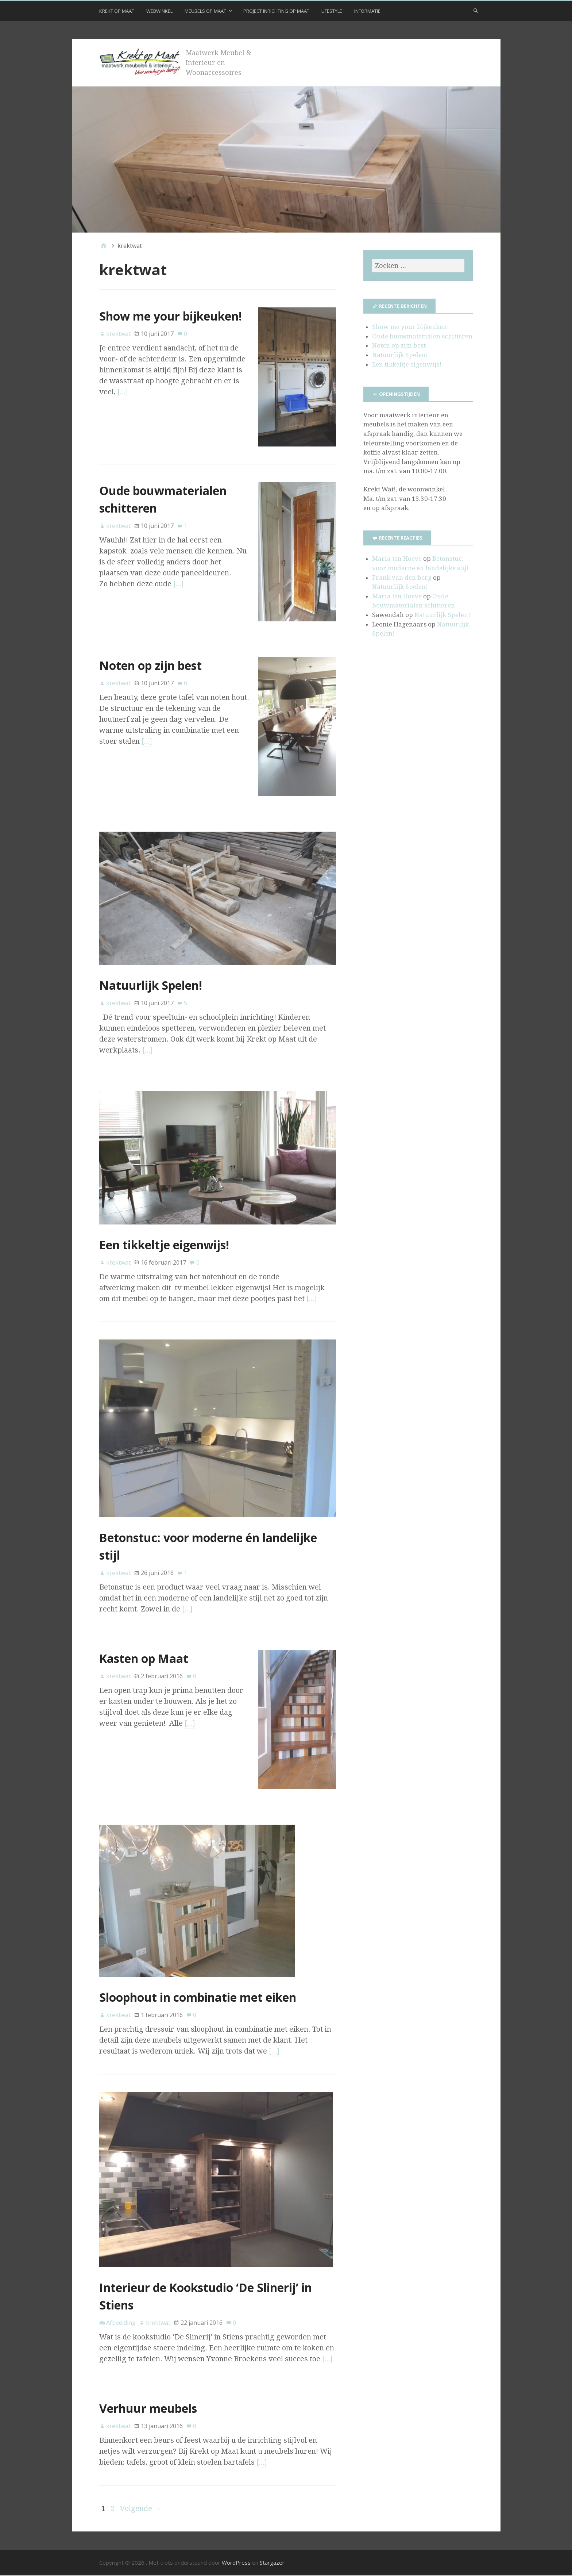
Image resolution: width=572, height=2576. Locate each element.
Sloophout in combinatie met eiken (197, 1997)
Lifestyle (331, 11)
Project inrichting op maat (276, 11)
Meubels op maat (205, 11)
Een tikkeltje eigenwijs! (164, 1245)
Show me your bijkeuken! (170, 316)
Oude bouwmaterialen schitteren (422, 336)
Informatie (367, 11)
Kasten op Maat (143, 1658)
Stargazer (272, 2562)
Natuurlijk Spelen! (150, 985)
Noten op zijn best (150, 665)
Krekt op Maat (116, 11)
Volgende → (140, 2508)
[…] (122, 391)
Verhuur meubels (148, 2408)
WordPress (236, 2562)
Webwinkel (159, 11)
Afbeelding (121, 2323)
